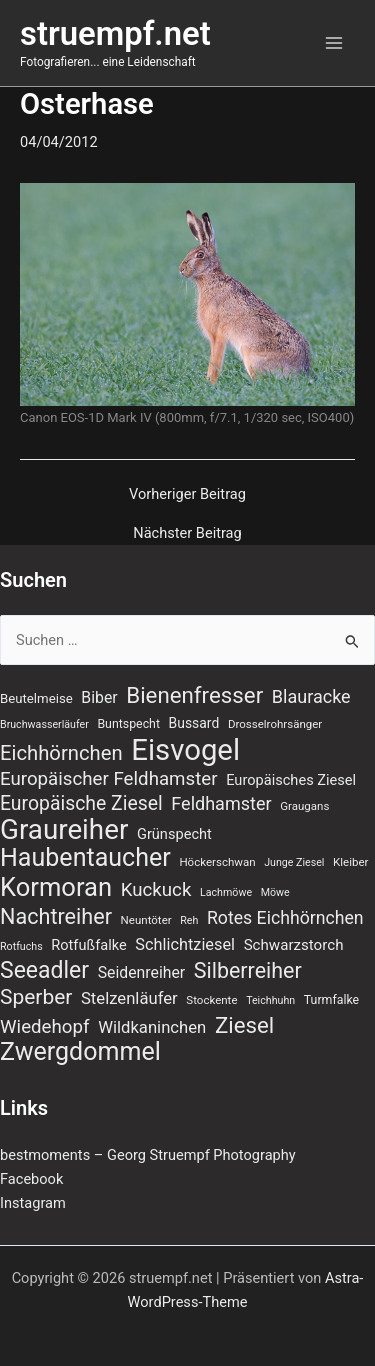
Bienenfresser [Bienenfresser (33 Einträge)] (194, 695)
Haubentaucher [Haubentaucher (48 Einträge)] (85, 858)
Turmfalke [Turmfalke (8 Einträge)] (331, 1000)
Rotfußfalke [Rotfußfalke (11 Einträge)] (88, 945)
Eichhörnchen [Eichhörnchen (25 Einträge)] (61, 753)
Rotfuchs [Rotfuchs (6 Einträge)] (21, 946)
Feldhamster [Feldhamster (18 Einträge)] (221, 803)
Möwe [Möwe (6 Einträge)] (275, 892)
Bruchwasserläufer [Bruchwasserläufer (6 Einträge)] (44, 724)
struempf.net (115, 34)
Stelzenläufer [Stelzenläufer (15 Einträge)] (129, 998)
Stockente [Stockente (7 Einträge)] (211, 1000)
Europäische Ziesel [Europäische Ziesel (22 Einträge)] (81, 803)
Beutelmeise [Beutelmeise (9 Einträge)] (36, 698)
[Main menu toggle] (334, 43)
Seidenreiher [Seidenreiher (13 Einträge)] (141, 972)
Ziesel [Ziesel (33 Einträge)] (244, 1025)
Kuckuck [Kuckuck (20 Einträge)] (156, 890)
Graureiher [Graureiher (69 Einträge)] (64, 830)
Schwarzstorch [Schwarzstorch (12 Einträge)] (294, 945)
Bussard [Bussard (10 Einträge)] (194, 723)
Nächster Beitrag (187, 533)
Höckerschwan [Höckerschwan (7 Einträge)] (217, 862)
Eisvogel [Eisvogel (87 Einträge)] (185, 750)
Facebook (31, 1179)
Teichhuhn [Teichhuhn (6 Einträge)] (270, 1000)
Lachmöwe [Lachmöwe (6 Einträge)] (226, 892)
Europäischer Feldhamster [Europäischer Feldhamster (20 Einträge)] (109, 779)
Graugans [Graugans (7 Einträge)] (304, 806)
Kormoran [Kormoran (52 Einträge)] (56, 887)
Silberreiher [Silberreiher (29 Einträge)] (248, 971)
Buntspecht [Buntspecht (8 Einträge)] (128, 724)
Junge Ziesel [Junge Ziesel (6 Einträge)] (294, 862)
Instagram (33, 1203)
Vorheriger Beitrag (187, 494)
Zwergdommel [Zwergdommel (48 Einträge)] (80, 1052)
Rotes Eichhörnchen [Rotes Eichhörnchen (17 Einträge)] (285, 918)
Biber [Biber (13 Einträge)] (99, 697)
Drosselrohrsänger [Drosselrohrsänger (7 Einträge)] (275, 724)
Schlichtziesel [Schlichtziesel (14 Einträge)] (185, 944)
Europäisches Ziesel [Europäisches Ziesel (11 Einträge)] (291, 780)
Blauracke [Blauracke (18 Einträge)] (311, 696)
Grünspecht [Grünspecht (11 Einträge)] (174, 834)
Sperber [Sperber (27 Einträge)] (36, 997)
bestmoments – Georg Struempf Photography (148, 1155)
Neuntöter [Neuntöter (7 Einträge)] (146, 920)
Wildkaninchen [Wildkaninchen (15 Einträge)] (152, 1027)
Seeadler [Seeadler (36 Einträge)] (44, 971)
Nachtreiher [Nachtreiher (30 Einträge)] (56, 917)
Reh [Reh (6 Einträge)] (189, 920)
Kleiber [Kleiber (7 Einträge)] (350, 862)
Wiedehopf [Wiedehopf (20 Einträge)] (45, 1027)
